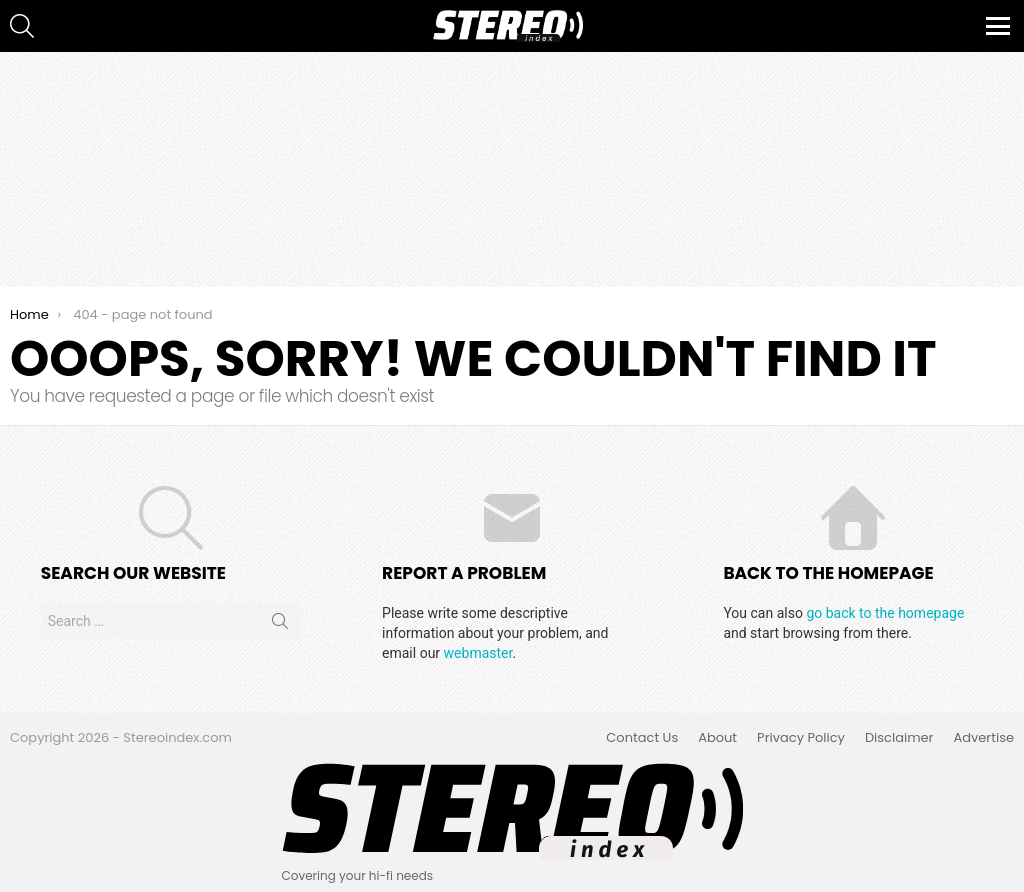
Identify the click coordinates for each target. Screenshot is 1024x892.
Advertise (983, 738)
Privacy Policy (801, 738)
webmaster (478, 653)
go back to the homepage (885, 613)
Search (280, 625)
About (717, 738)
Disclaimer (899, 738)
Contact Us (642, 738)
